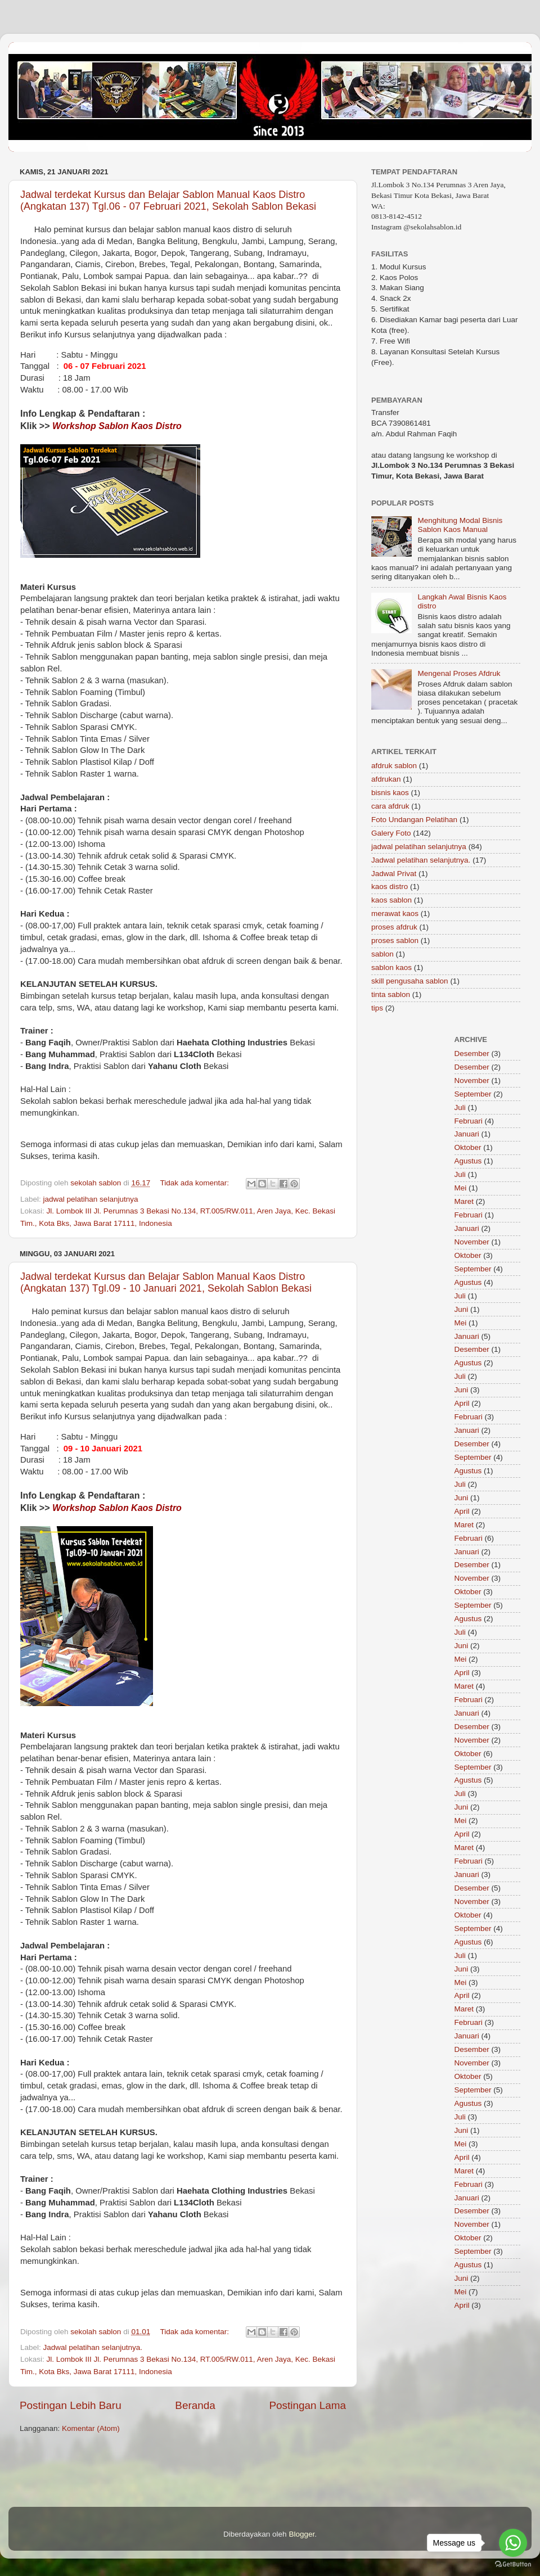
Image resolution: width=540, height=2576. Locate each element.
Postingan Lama (307, 2405)
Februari (468, 1121)
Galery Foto (391, 833)
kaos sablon (391, 900)
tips (377, 1008)
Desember (471, 1053)
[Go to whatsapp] (513, 2543)
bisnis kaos (390, 792)
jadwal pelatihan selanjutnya (90, 1199)
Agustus (468, 1161)
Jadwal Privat (393, 873)
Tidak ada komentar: (195, 1183)
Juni (461, 1309)
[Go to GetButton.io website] (513, 2564)
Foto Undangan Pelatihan (414, 819)
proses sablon (394, 940)
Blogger (301, 2534)
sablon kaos (391, 967)
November (471, 1080)
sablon (382, 954)
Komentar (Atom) (91, 2428)
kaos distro (389, 886)
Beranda (195, 2405)
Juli (460, 1107)
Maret (464, 1201)
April (462, 1403)
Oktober (468, 1147)
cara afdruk (390, 806)
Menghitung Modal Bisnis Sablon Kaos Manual (459, 525)
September (473, 1094)
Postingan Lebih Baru (71, 2405)
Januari (466, 1134)
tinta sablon (390, 994)
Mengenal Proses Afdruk (458, 673)
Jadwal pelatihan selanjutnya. (92, 2347)
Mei (460, 1188)
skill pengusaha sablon (409, 981)
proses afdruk (394, 927)
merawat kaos (394, 913)
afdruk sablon (394, 765)
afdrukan (386, 779)
